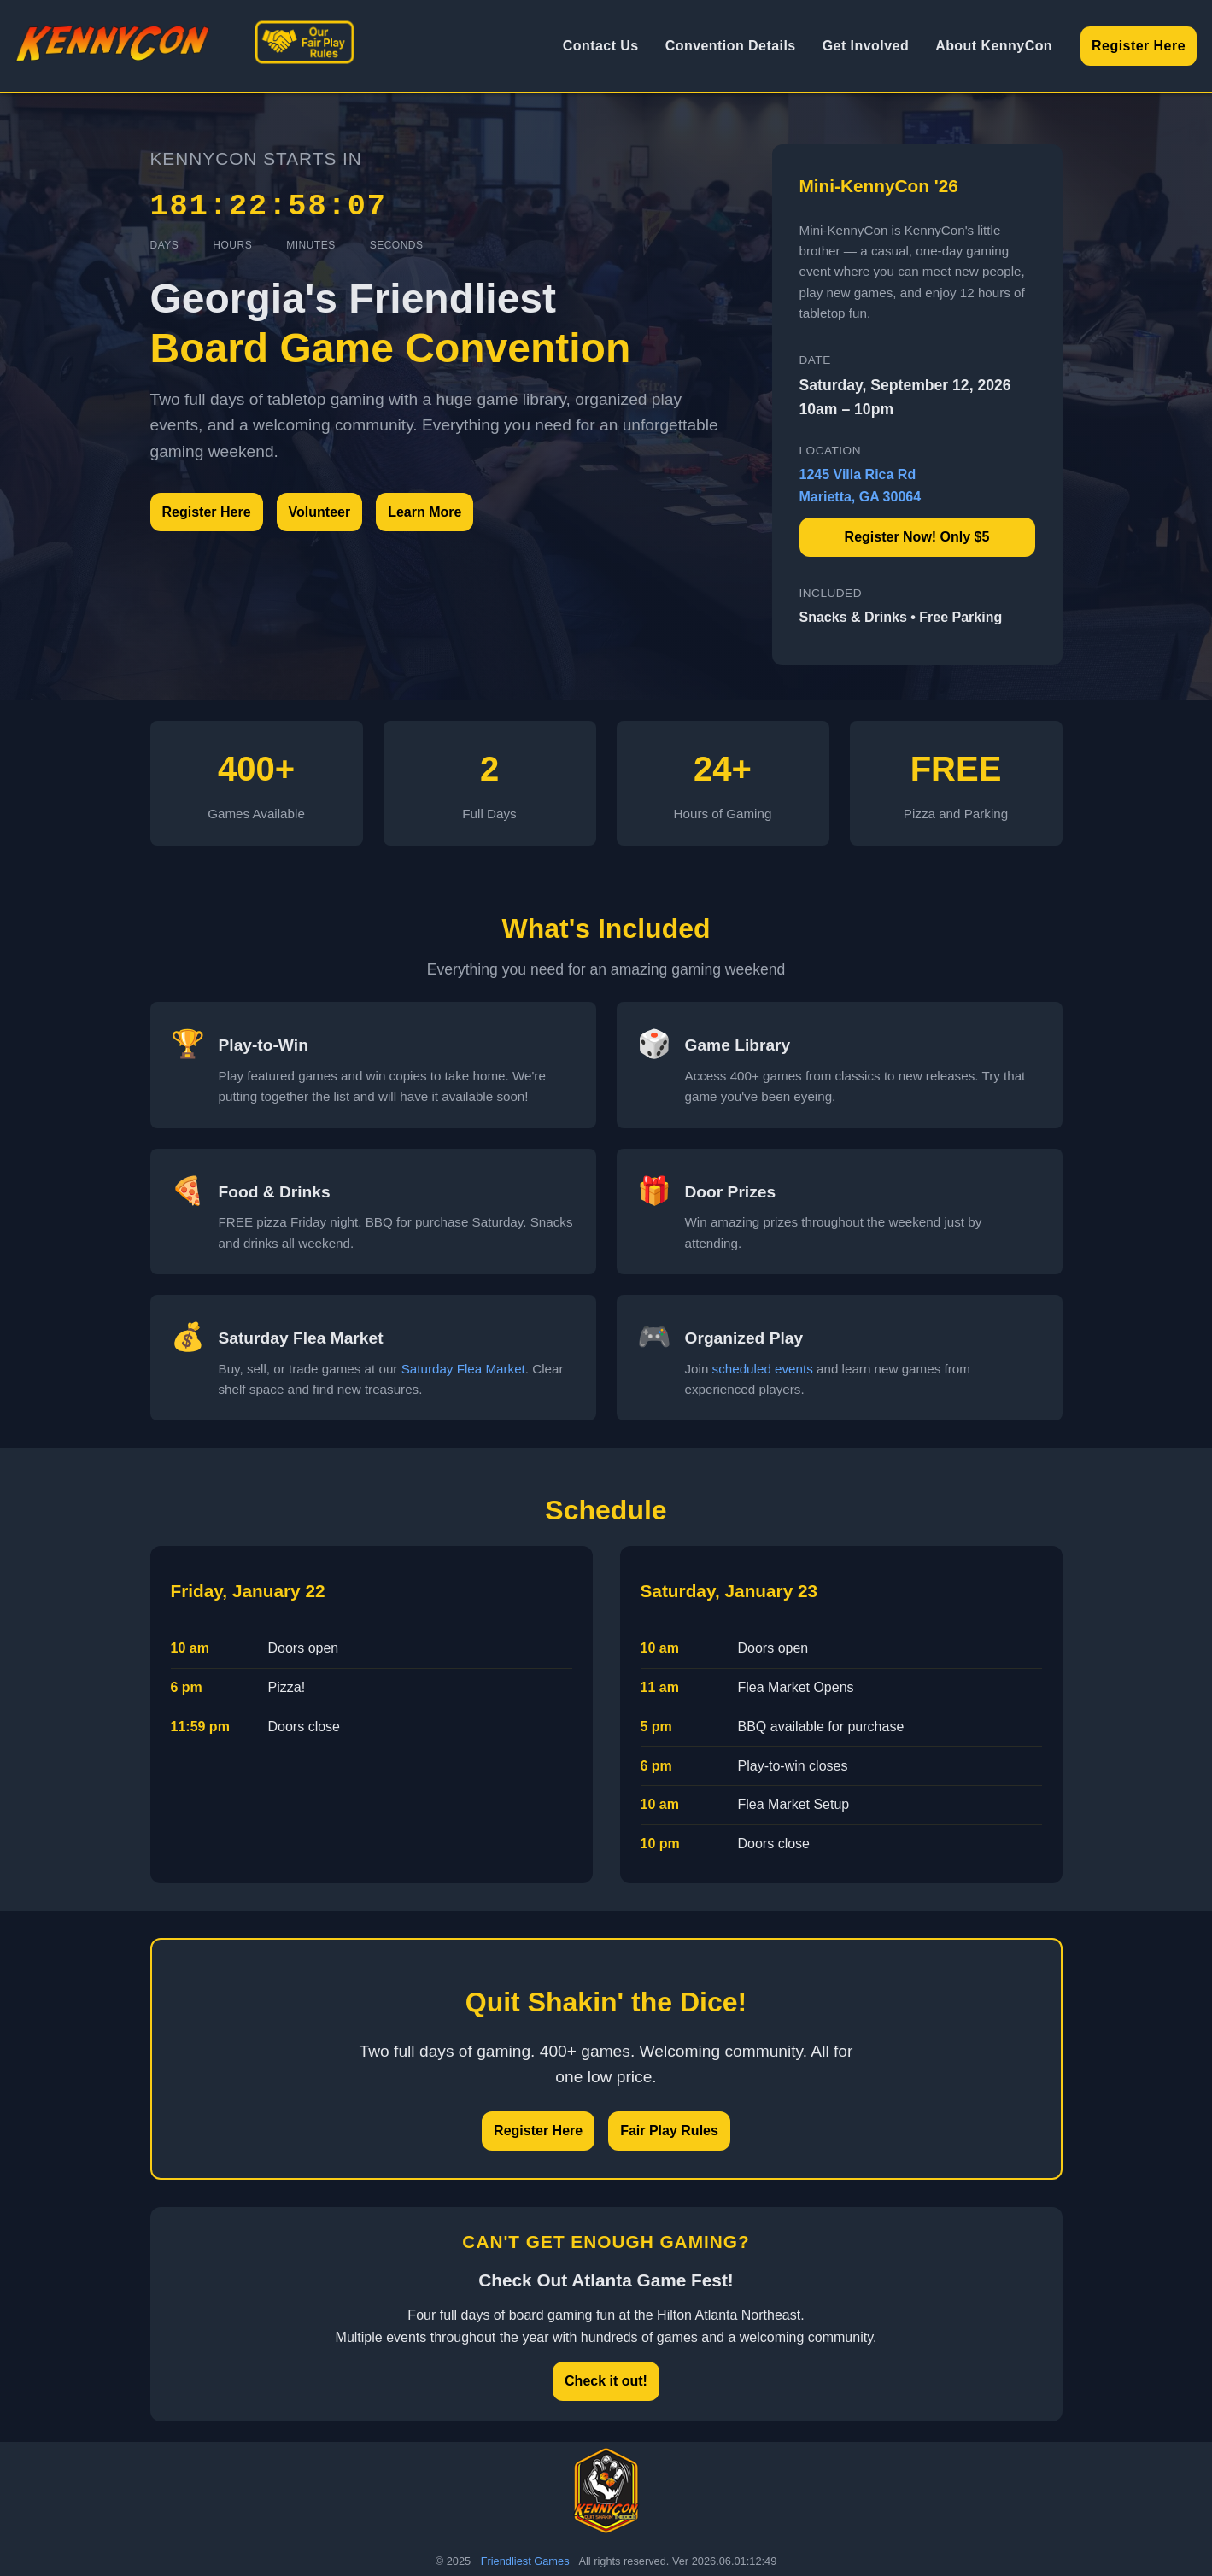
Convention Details (730, 45)
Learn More (424, 512)
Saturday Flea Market (463, 1368)
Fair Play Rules (669, 2130)
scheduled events (762, 1368)
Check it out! (606, 2381)
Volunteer (320, 512)
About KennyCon (993, 45)
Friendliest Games (525, 2561)
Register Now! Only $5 (917, 537)
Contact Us (601, 45)
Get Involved (866, 45)
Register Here (1139, 45)
